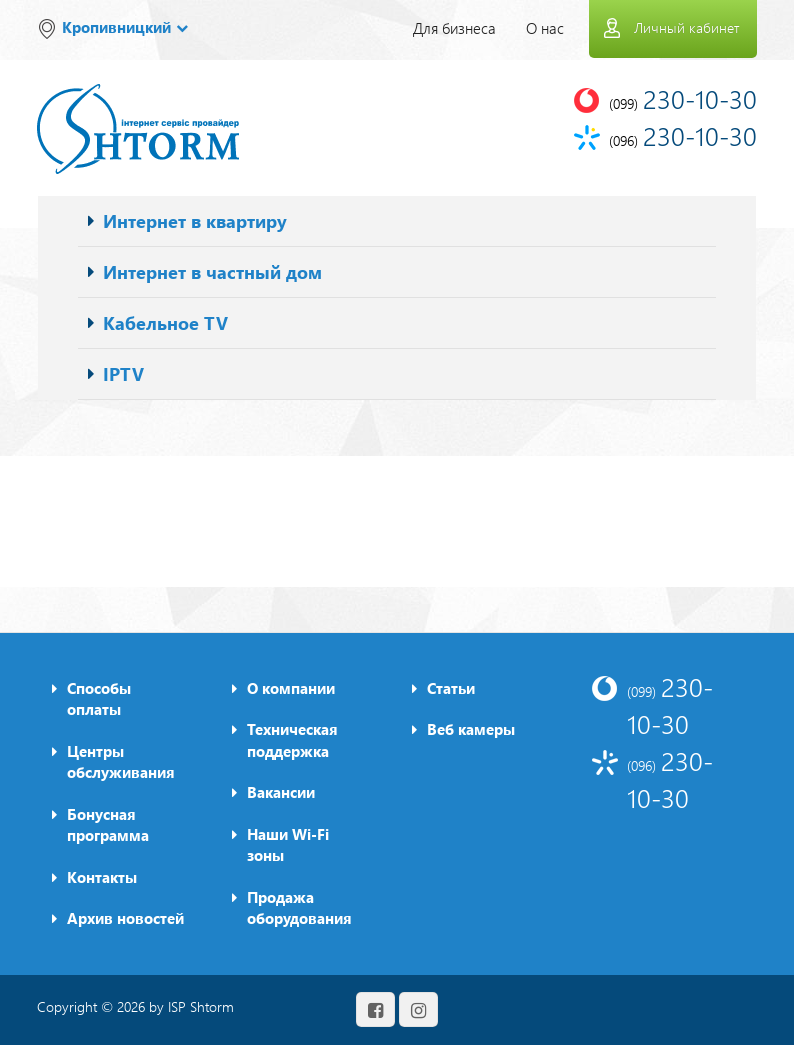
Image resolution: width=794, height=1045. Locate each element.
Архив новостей (125, 918)
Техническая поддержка (292, 739)
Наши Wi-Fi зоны (288, 844)
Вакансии (281, 792)
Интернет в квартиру (195, 220)
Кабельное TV (165, 322)
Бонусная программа (108, 824)
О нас (545, 28)
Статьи (451, 688)
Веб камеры (471, 729)
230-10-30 (670, 704)
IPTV (123, 373)
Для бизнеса (454, 28)
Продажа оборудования (299, 907)
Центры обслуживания (121, 761)
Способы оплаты (99, 698)
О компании (291, 688)
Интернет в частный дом (212, 271)
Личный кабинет (686, 27)
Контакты (102, 877)
